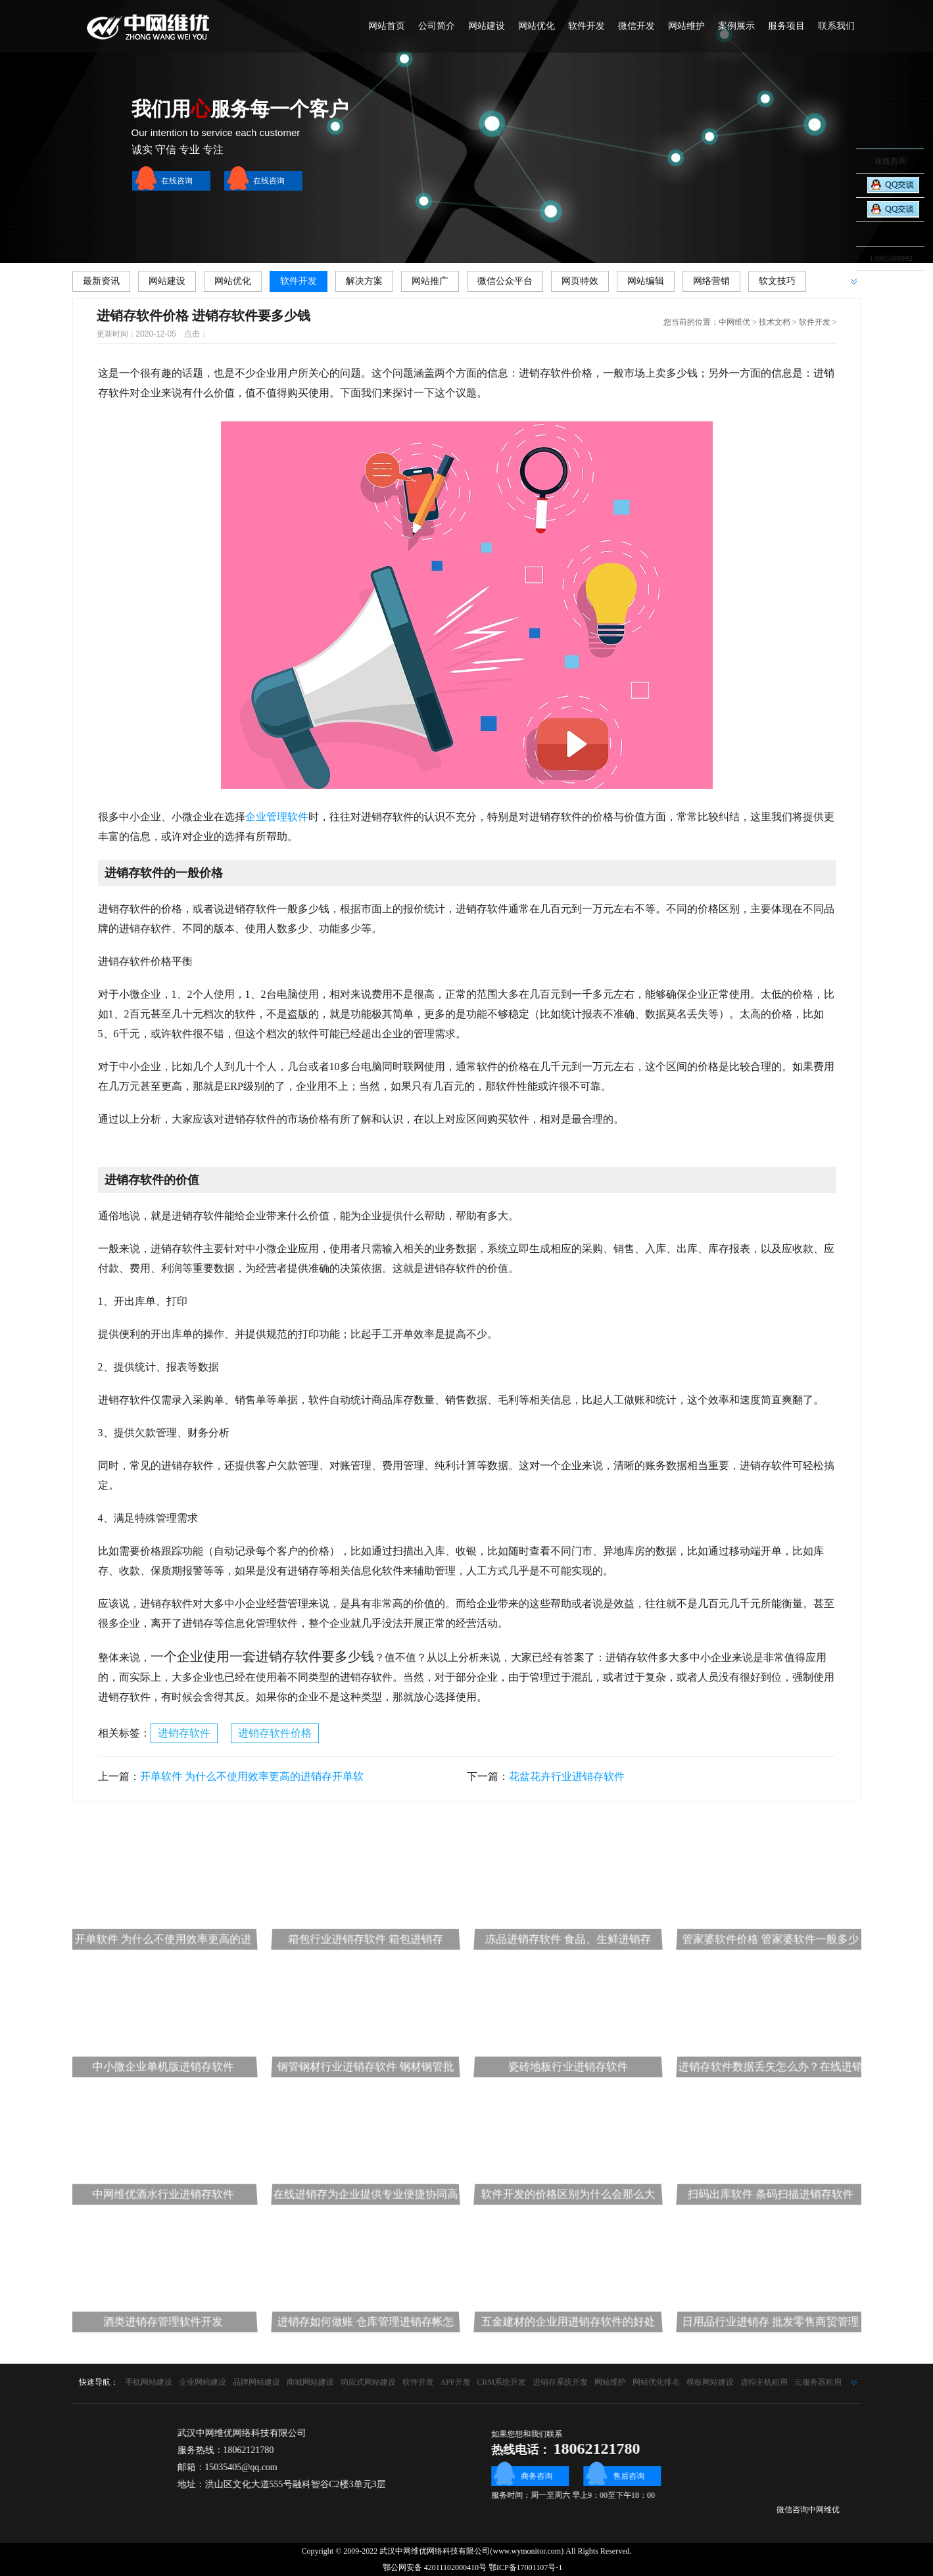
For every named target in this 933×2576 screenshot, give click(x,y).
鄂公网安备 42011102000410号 (429, 2567)
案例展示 (736, 26)
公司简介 (436, 26)
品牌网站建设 (256, 2382)
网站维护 (686, 26)
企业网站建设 (202, 2382)
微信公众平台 (505, 281)
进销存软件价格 (275, 1733)
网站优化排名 (656, 2382)
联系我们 (836, 26)
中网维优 (734, 322)
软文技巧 (777, 281)
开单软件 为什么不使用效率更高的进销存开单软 (252, 1776)
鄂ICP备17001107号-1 (525, 2567)
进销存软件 (184, 1733)
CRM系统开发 (502, 2382)
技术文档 (774, 322)
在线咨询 (177, 180)
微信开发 (636, 26)
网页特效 (580, 281)
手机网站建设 (148, 2382)
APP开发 (456, 2382)
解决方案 (364, 281)
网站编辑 (645, 281)
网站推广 (430, 281)
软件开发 (586, 26)
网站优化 (536, 26)
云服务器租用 (818, 2382)
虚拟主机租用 (764, 2382)
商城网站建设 (310, 2382)
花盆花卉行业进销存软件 (567, 1776)
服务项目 (786, 26)
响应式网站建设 (368, 2382)
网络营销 (711, 281)
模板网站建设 (710, 2382)
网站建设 (486, 26)
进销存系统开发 (560, 2382)
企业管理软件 (276, 816)
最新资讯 (101, 281)
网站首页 (386, 26)
